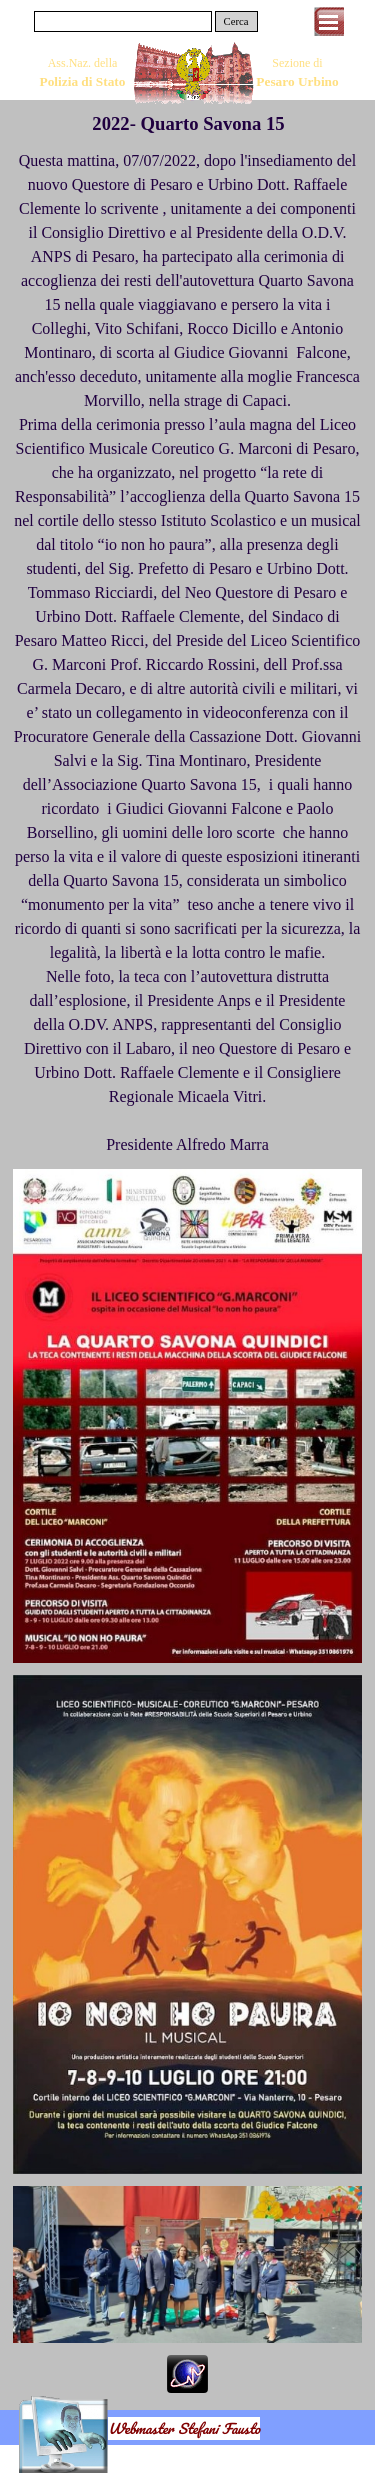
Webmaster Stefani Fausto (184, 2428)
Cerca (236, 21)
